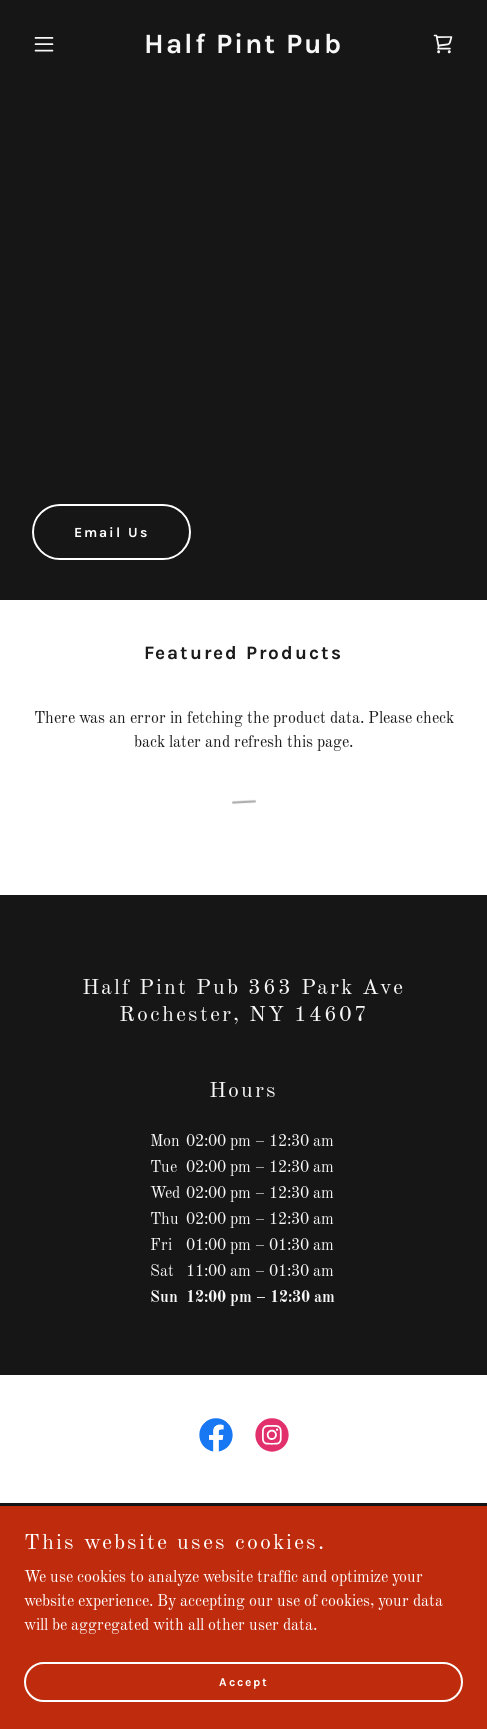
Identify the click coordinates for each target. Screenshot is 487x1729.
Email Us (111, 532)
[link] (243, 49)
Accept (244, 1681)
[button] (57, 44)
